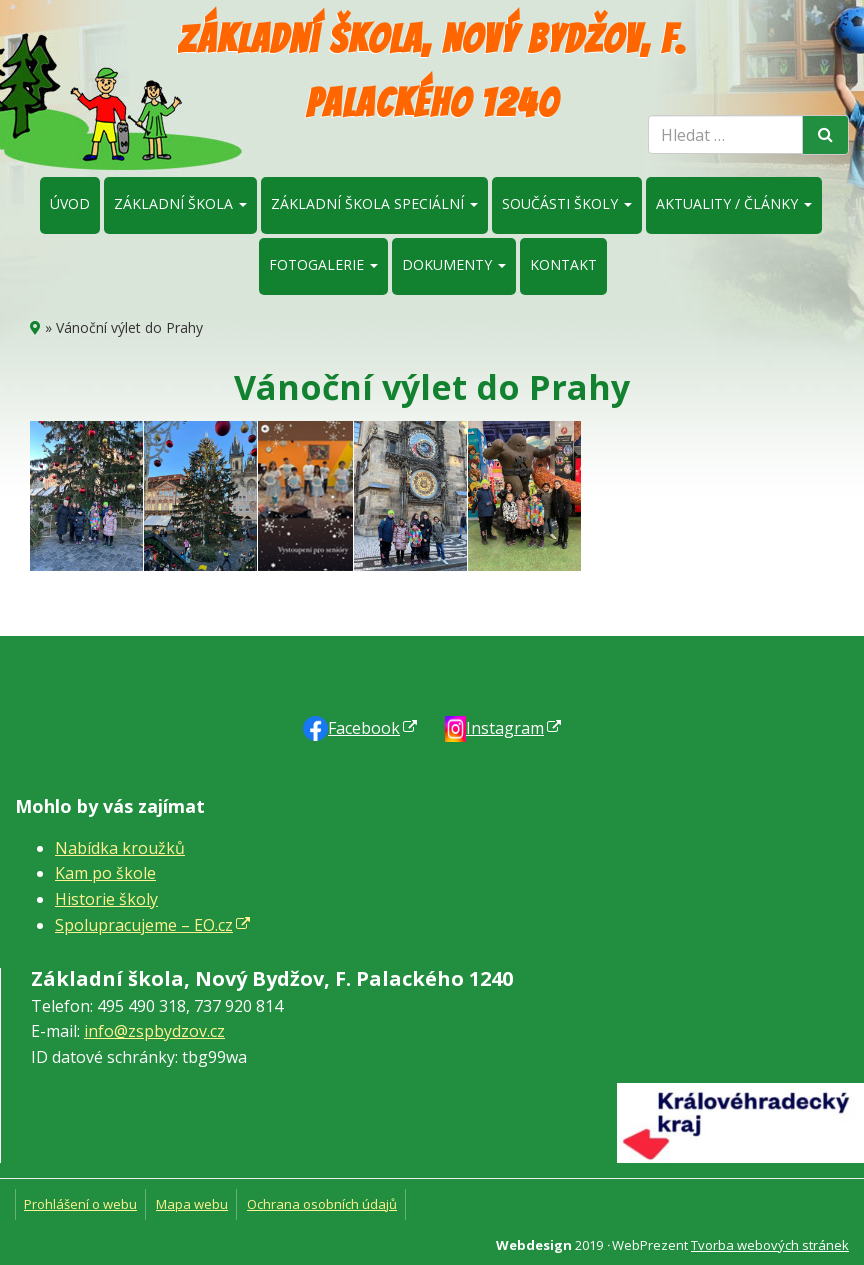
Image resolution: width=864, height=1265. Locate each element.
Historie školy (106, 899)
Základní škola (180, 203)
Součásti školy (567, 203)
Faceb (364, 728)
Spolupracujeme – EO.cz (144, 925)
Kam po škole (105, 873)
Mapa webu (192, 1204)
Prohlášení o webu (80, 1204)
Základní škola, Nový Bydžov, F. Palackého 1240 (432, 71)
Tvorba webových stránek (770, 1245)
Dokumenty (454, 264)
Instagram (505, 728)
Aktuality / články (734, 203)
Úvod (70, 203)
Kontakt (563, 264)
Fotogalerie (323, 264)
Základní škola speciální (374, 203)
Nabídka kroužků (120, 848)
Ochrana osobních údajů (322, 1204)
